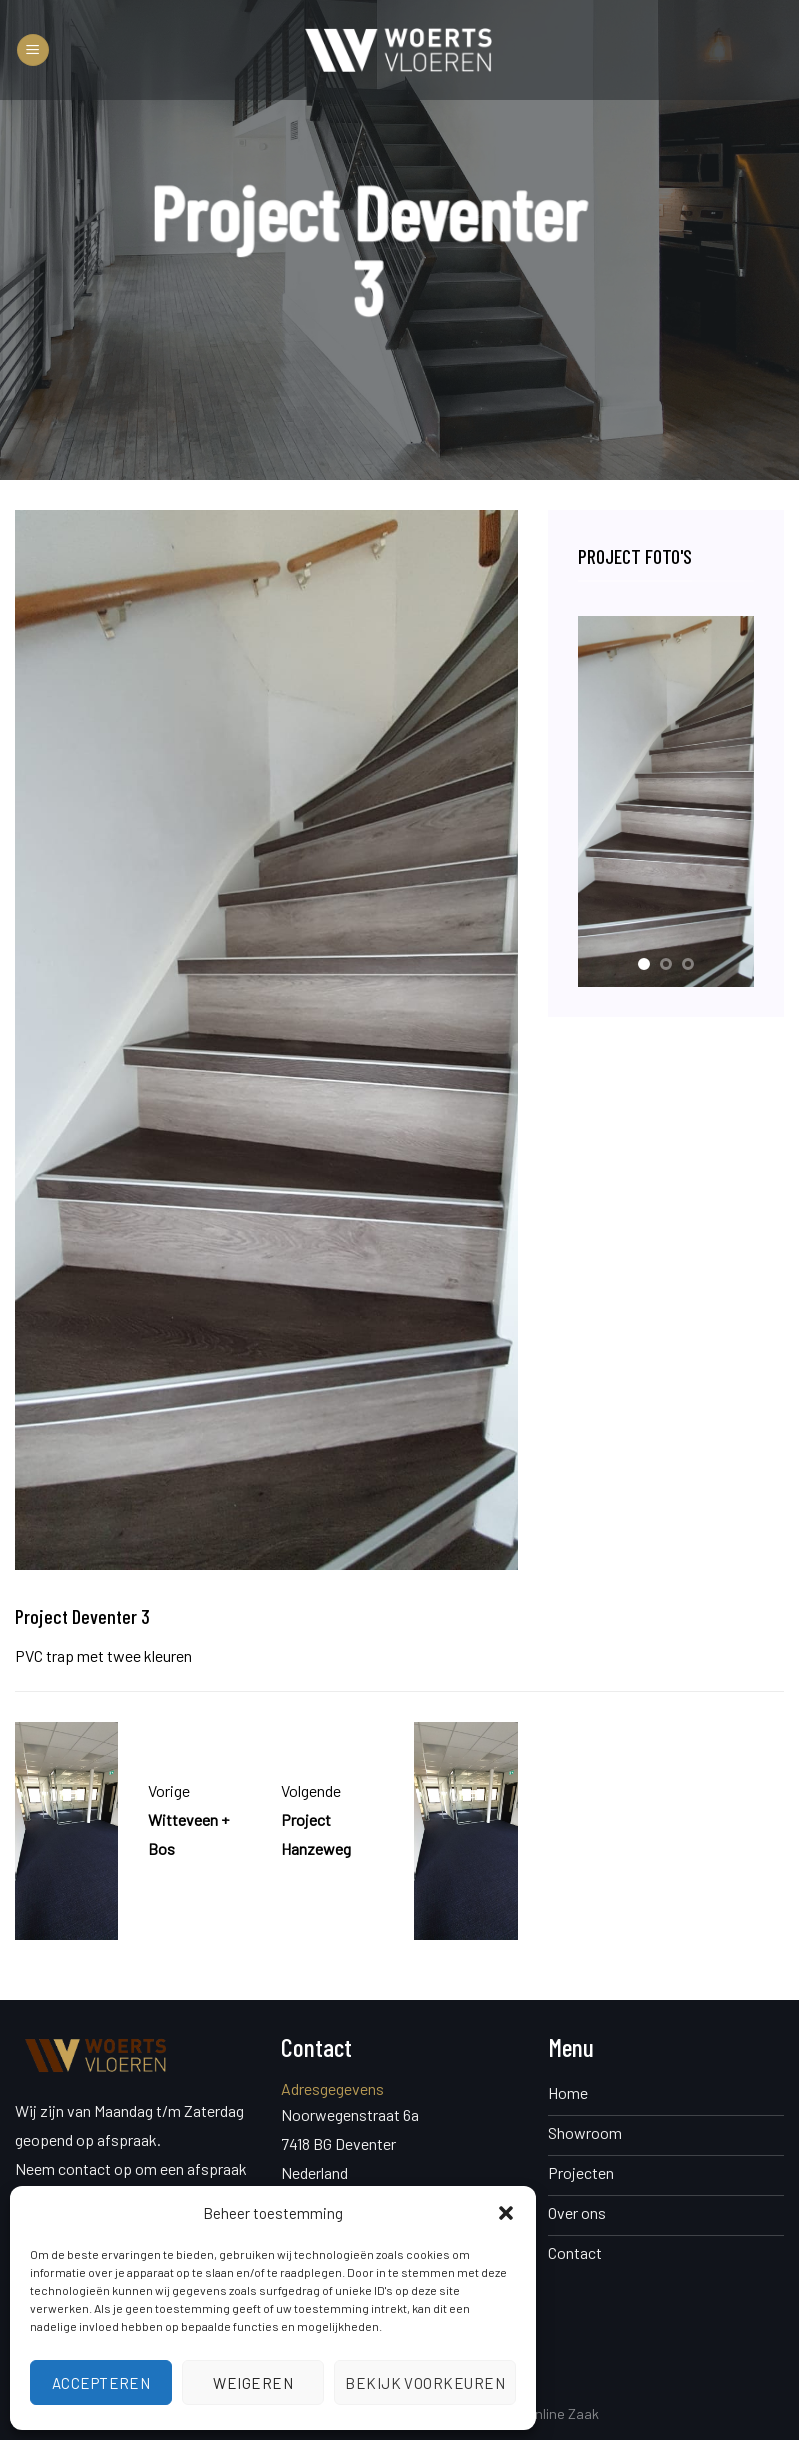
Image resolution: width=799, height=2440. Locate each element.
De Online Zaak (552, 2413)
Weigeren (253, 2383)
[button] (506, 2213)
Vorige (169, 1790)
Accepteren (101, 2383)
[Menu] (33, 50)
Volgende (311, 1790)
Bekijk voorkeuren (425, 2383)
